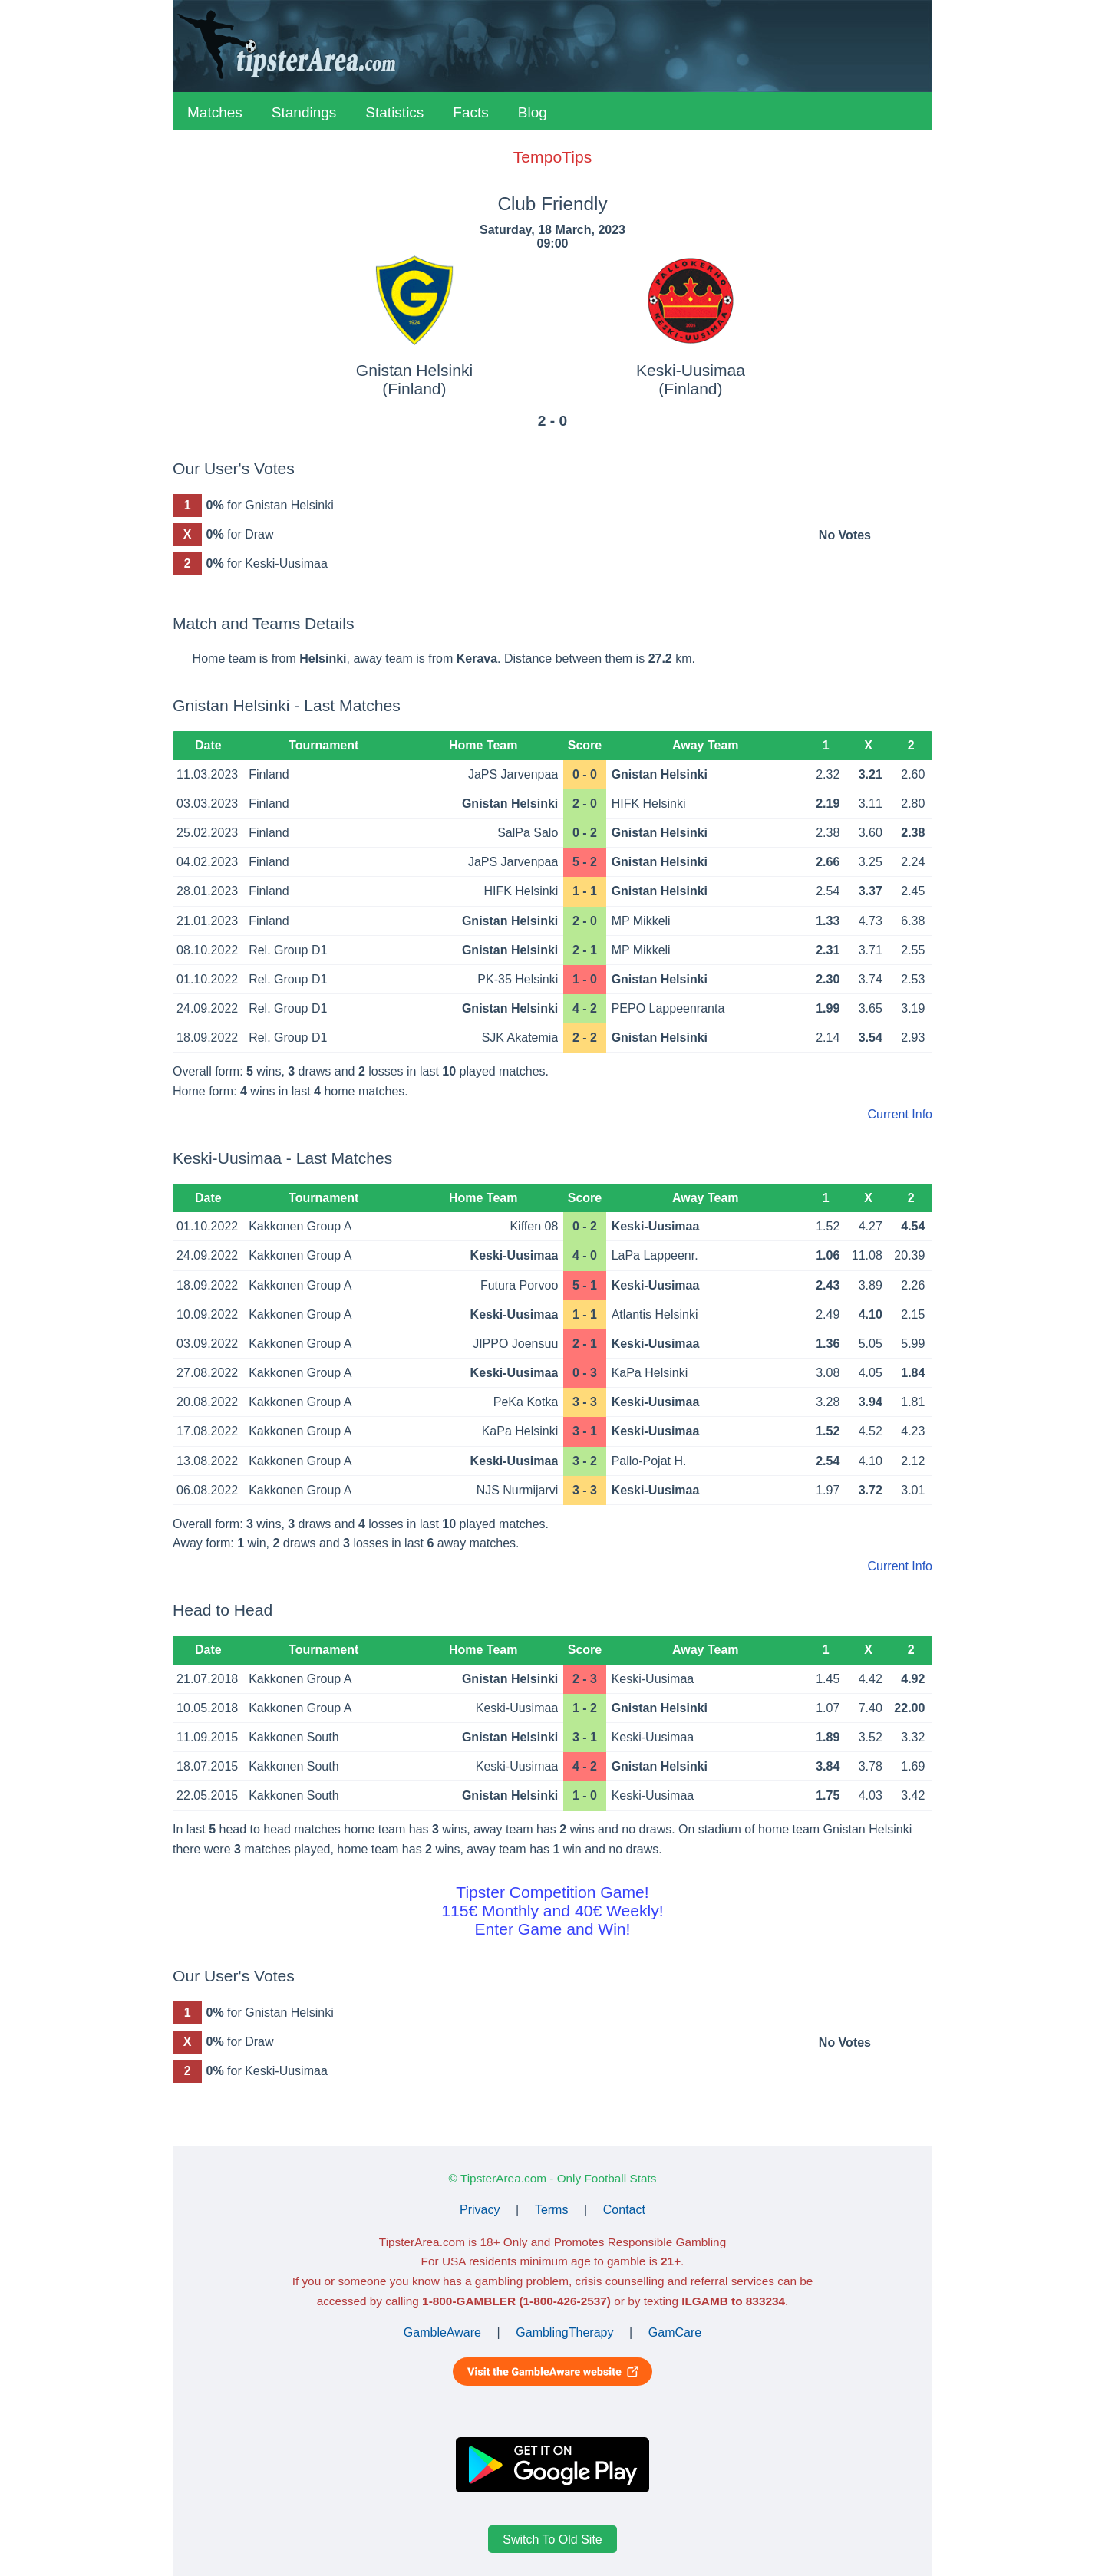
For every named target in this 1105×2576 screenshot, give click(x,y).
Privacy (480, 2209)
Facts (470, 112)
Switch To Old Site (552, 2538)
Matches (214, 112)
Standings (304, 112)
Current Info (900, 1114)
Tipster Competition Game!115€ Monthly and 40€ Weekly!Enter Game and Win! (552, 1910)
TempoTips (552, 157)
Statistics (394, 112)
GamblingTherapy (564, 2332)
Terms (552, 2209)
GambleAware (442, 2332)
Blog (532, 112)
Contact (624, 2209)
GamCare (674, 2332)
